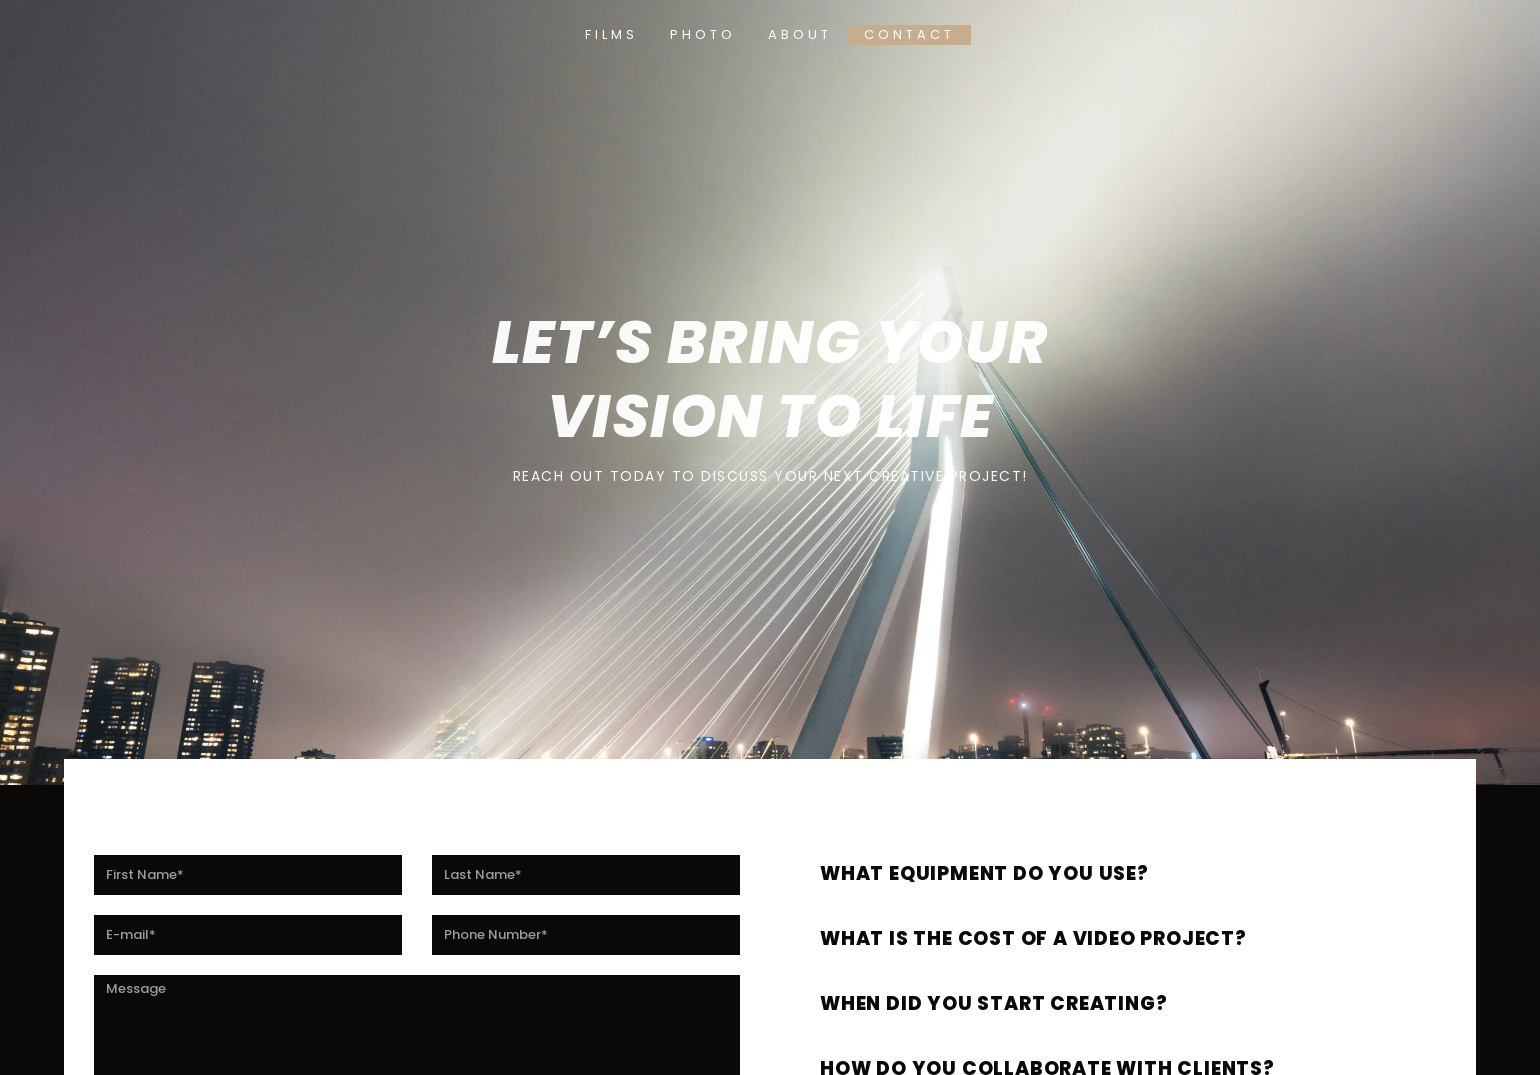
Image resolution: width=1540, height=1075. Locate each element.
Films (611, 34)
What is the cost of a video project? (1064, 937)
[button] (1124, 867)
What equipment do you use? (1009, 872)
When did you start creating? (1020, 1002)
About (800, 34)
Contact (909, 34)
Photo (703, 34)
